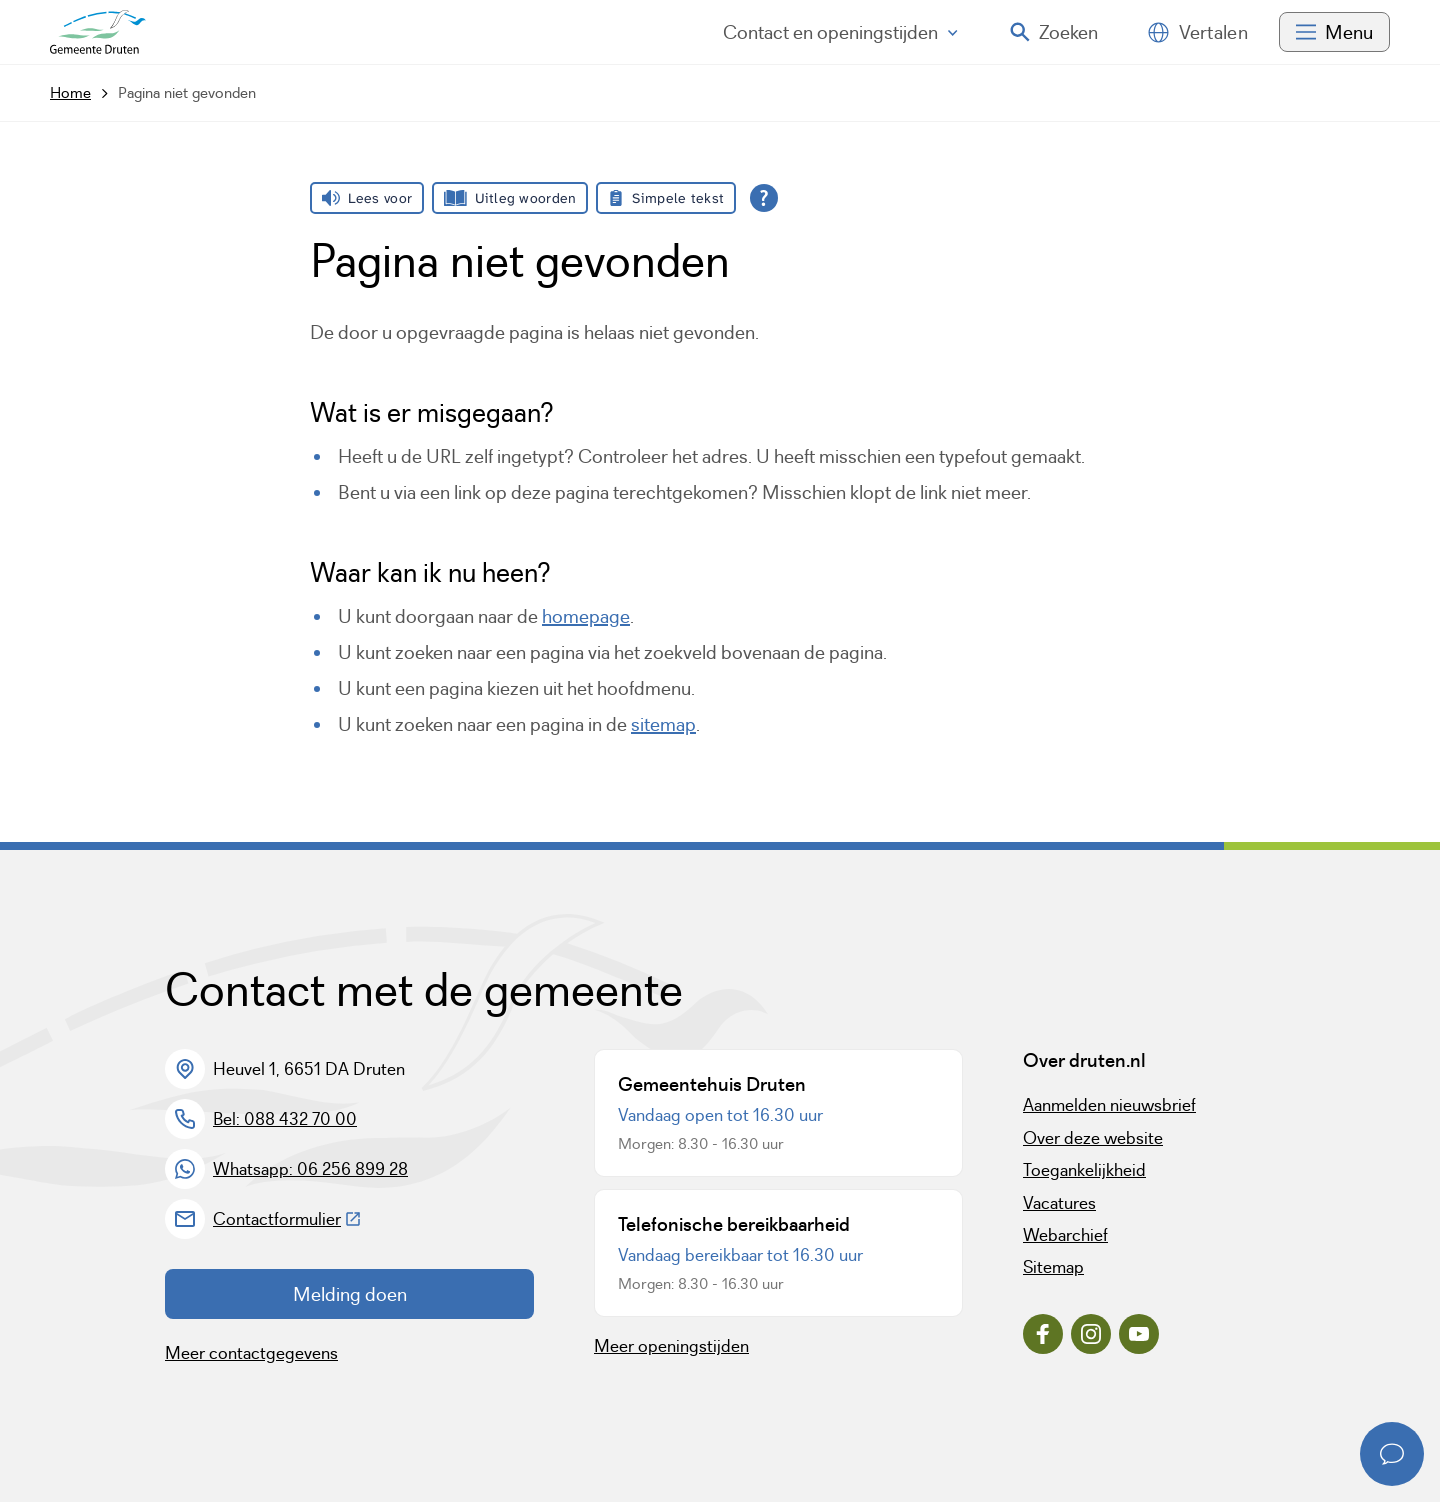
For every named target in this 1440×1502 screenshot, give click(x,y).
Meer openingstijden (671, 1346)
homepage (586, 616)
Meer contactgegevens (251, 1353)
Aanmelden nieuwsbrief (1109, 1105)
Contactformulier (287, 1219)
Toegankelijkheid (1084, 1170)
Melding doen (350, 1294)
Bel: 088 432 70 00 (285, 1119)
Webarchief (1065, 1235)
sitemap (663, 724)
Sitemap (1053, 1267)
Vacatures (1059, 1203)
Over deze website (1093, 1138)
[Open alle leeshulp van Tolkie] (764, 198)
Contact (840, 32)
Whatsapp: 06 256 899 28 (310, 1169)
